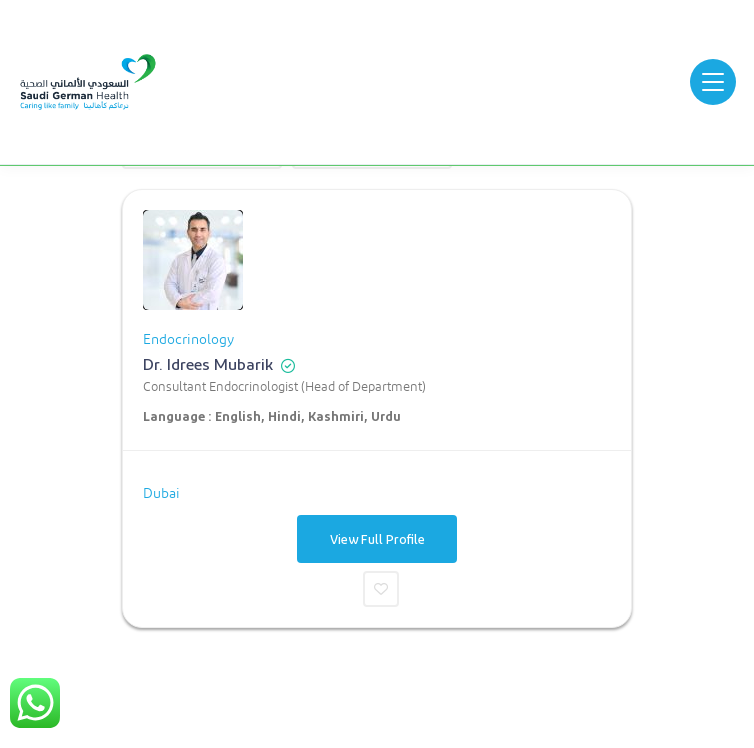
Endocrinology (188, 340)
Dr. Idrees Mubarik (208, 363)
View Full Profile (377, 538)
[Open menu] (713, 82)
